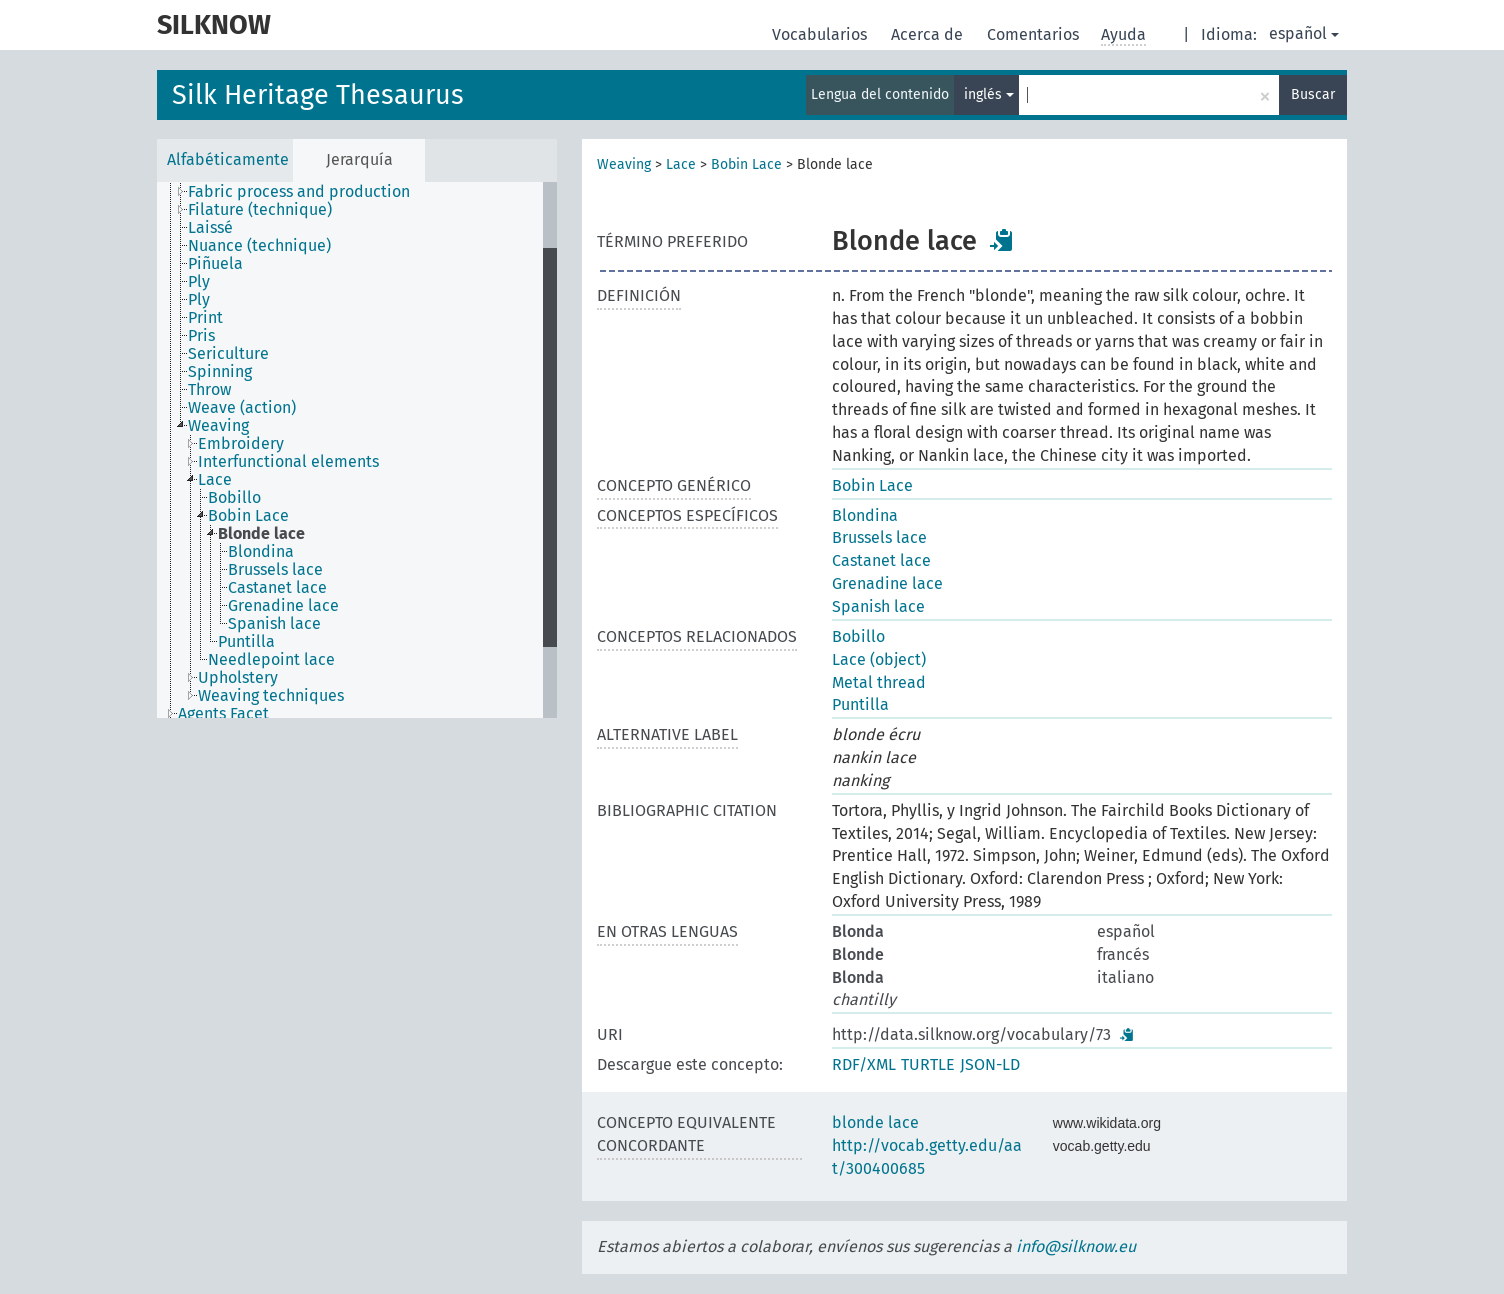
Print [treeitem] (205, 318)
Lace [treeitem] (215, 480)
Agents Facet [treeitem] (223, 714)
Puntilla (860, 704)
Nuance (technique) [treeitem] (259, 246)
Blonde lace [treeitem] (261, 534)
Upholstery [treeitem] (238, 678)
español (1304, 33)
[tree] (357, 450)
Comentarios (1035, 34)
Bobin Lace (746, 164)
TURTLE (928, 1064)
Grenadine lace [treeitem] (283, 606)
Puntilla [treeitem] (246, 642)
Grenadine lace (887, 583)
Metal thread (879, 682)
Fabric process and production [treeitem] (299, 192)
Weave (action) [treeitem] (242, 408)
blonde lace (875, 1122)
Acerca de (929, 34)
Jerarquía (359, 159)
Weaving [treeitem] (218, 426)
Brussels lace (879, 537)
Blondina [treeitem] (261, 552)
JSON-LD (990, 1064)
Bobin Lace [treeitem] (248, 516)
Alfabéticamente (228, 159)
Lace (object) (879, 659)
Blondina (865, 515)
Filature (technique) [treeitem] (260, 210)
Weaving (624, 164)
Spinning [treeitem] (220, 372)
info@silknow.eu (1076, 1246)
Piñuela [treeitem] (215, 264)
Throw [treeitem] (209, 390)
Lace (681, 164)
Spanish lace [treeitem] (274, 624)
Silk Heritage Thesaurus (318, 95)
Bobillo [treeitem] (234, 498)
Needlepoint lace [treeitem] (271, 660)
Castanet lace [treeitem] (277, 588)
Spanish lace (878, 606)
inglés (989, 94)
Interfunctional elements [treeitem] (288, 462)
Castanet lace (881, 560)
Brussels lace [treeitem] (275, 570)
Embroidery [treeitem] (241, 444)
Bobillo (858, 636)
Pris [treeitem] (201, 336)
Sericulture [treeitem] (228, 354)
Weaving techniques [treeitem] (271, 696)
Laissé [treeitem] (210, 228)
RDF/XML (864, 1064)
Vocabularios (821, 34)
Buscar (1313, 94)
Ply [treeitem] (199, 282)
